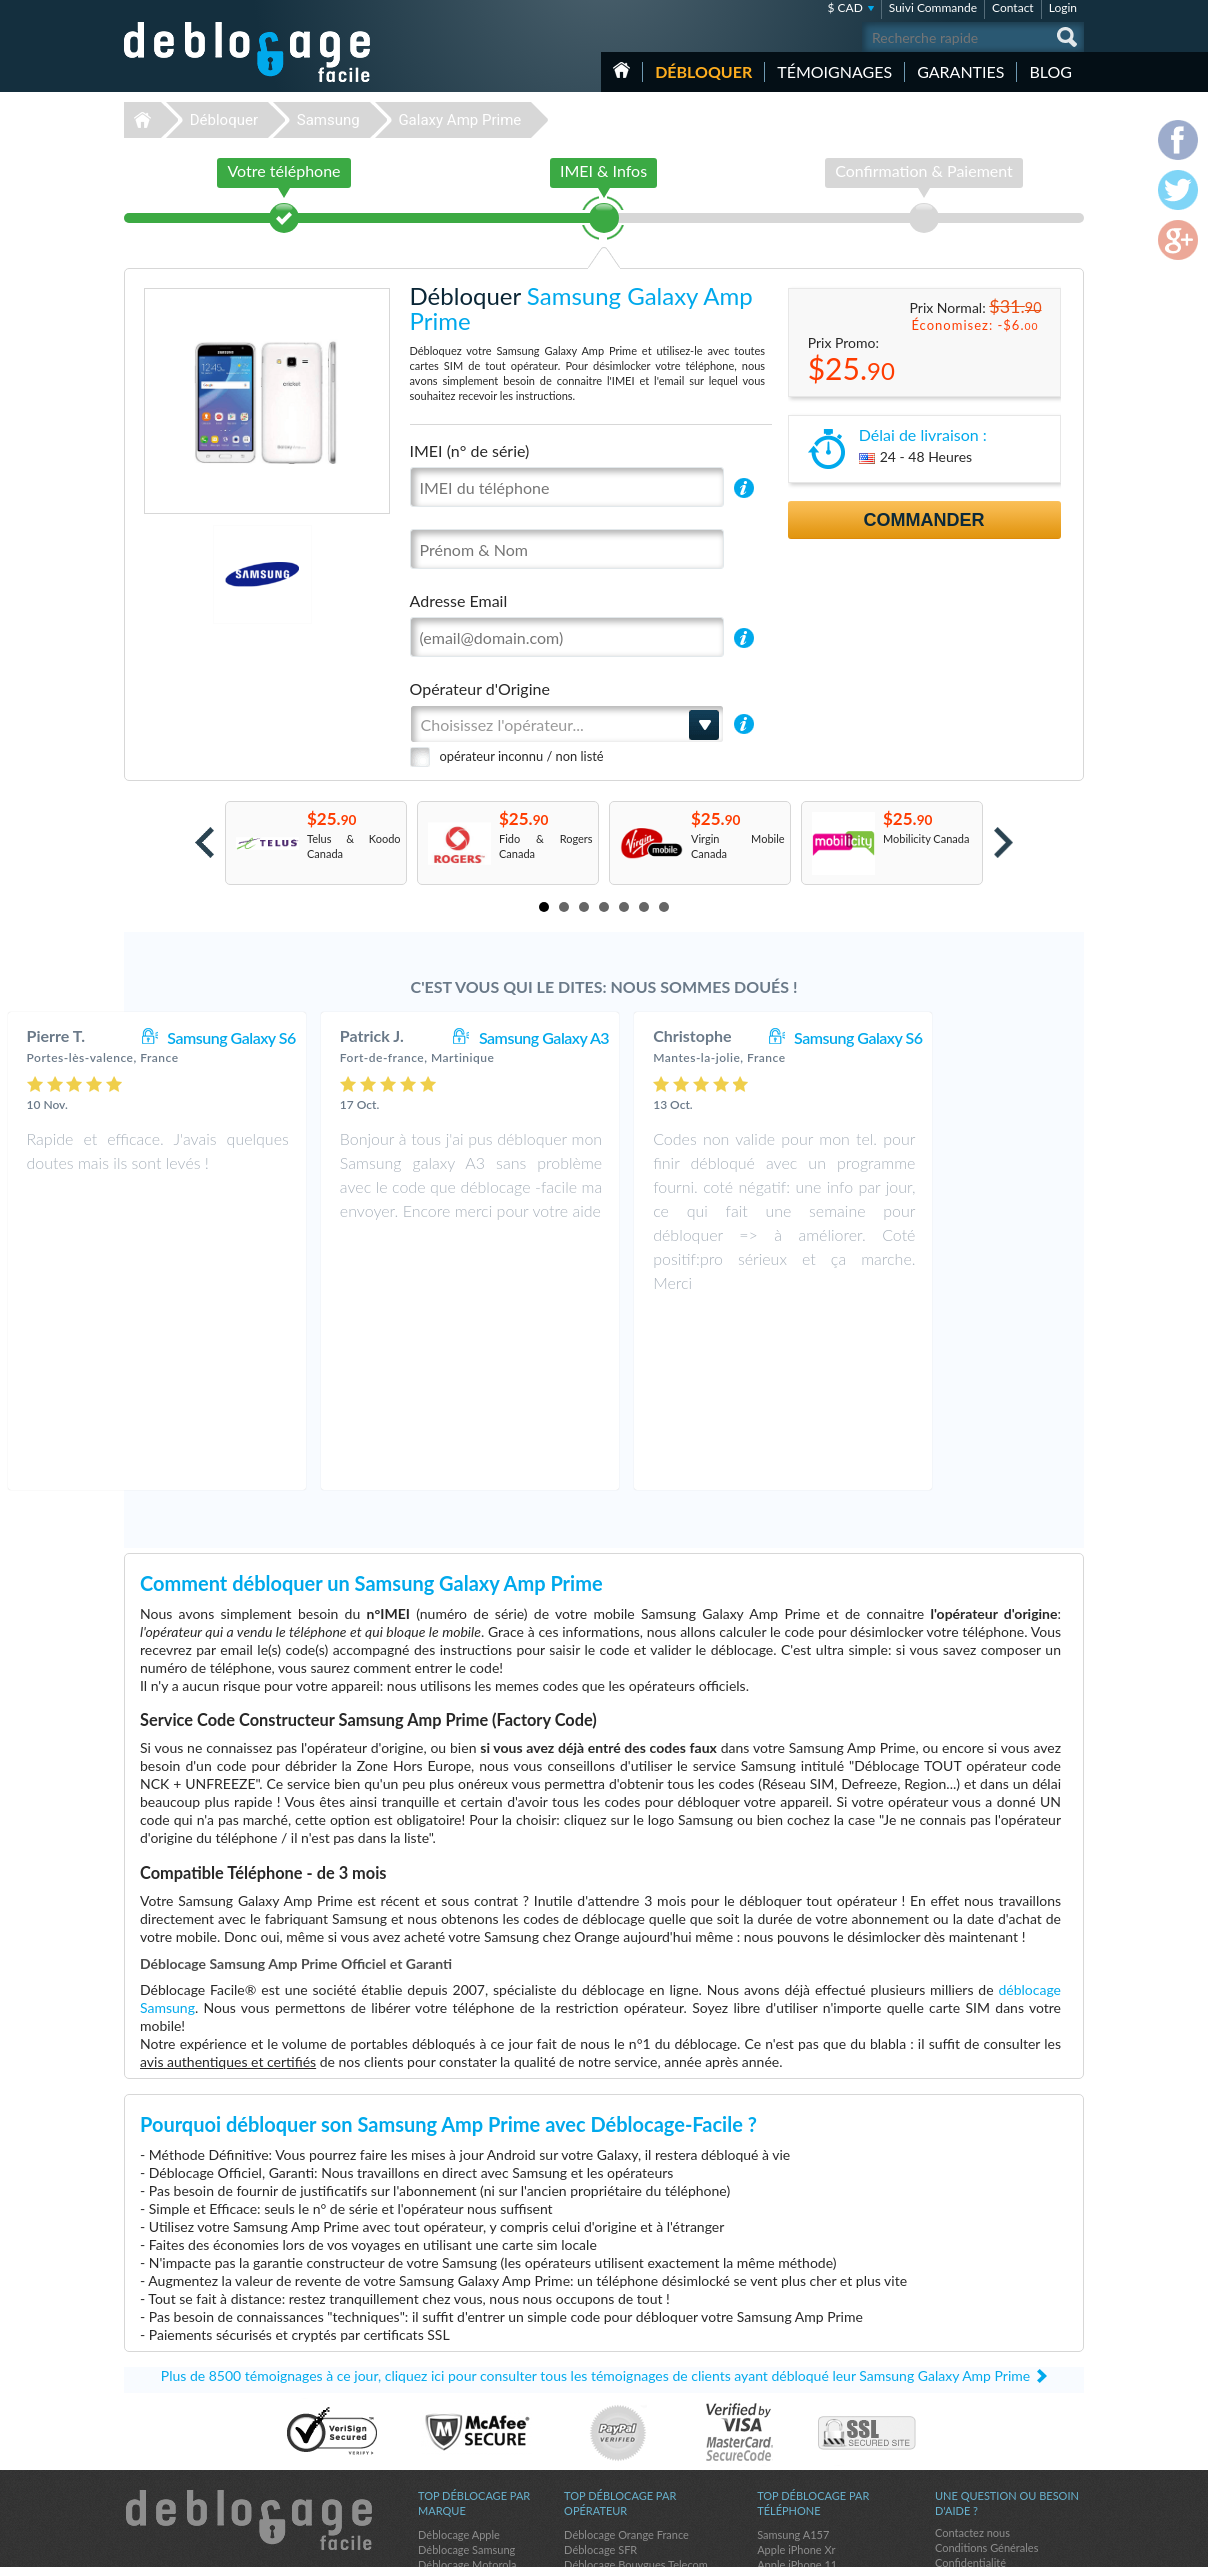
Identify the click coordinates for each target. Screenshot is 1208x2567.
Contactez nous (972, 2359)
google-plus (1069, 2543)
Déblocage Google (462, 2451)
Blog (1050, 71)
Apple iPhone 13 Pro (806, 2421)
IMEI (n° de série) (470, 450)
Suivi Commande (933, 7)
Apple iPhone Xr (796, 2376)
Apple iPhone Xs (796, 2436)
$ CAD (844, 7)
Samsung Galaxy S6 (365, 1037)
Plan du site (963, 2404)
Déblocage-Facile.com (248, 2347)
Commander (924, 520)
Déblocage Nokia (459, 2436)
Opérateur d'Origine (480, 688)
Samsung (328, 120)
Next (1003, 842)
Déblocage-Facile (248, 52)
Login (1063, 7)
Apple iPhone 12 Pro (806, 2451)
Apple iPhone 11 (797, 2391)
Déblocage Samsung (466, 2376)
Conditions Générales (986, 2374)
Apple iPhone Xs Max (808, 2406)
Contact (1013, 7)
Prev (204, 842)
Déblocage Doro (457, 2466)
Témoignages (834, 71)
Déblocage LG (451, 2406)
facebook (989, 2543)
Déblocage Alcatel (461, 2421)
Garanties (960, 71)
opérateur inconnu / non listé (522, 756)
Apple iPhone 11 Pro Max (818, 2466)
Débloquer (703, 71)
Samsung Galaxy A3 (678, 1037)
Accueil (621, 70)
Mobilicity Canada (926, 838)
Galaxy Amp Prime (459, 120)
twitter (1029, 2543)
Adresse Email (459, 600)
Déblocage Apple (459, 2361)
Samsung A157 (793, 2361)
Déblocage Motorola (467, 2391)
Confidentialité (970, 2389)
